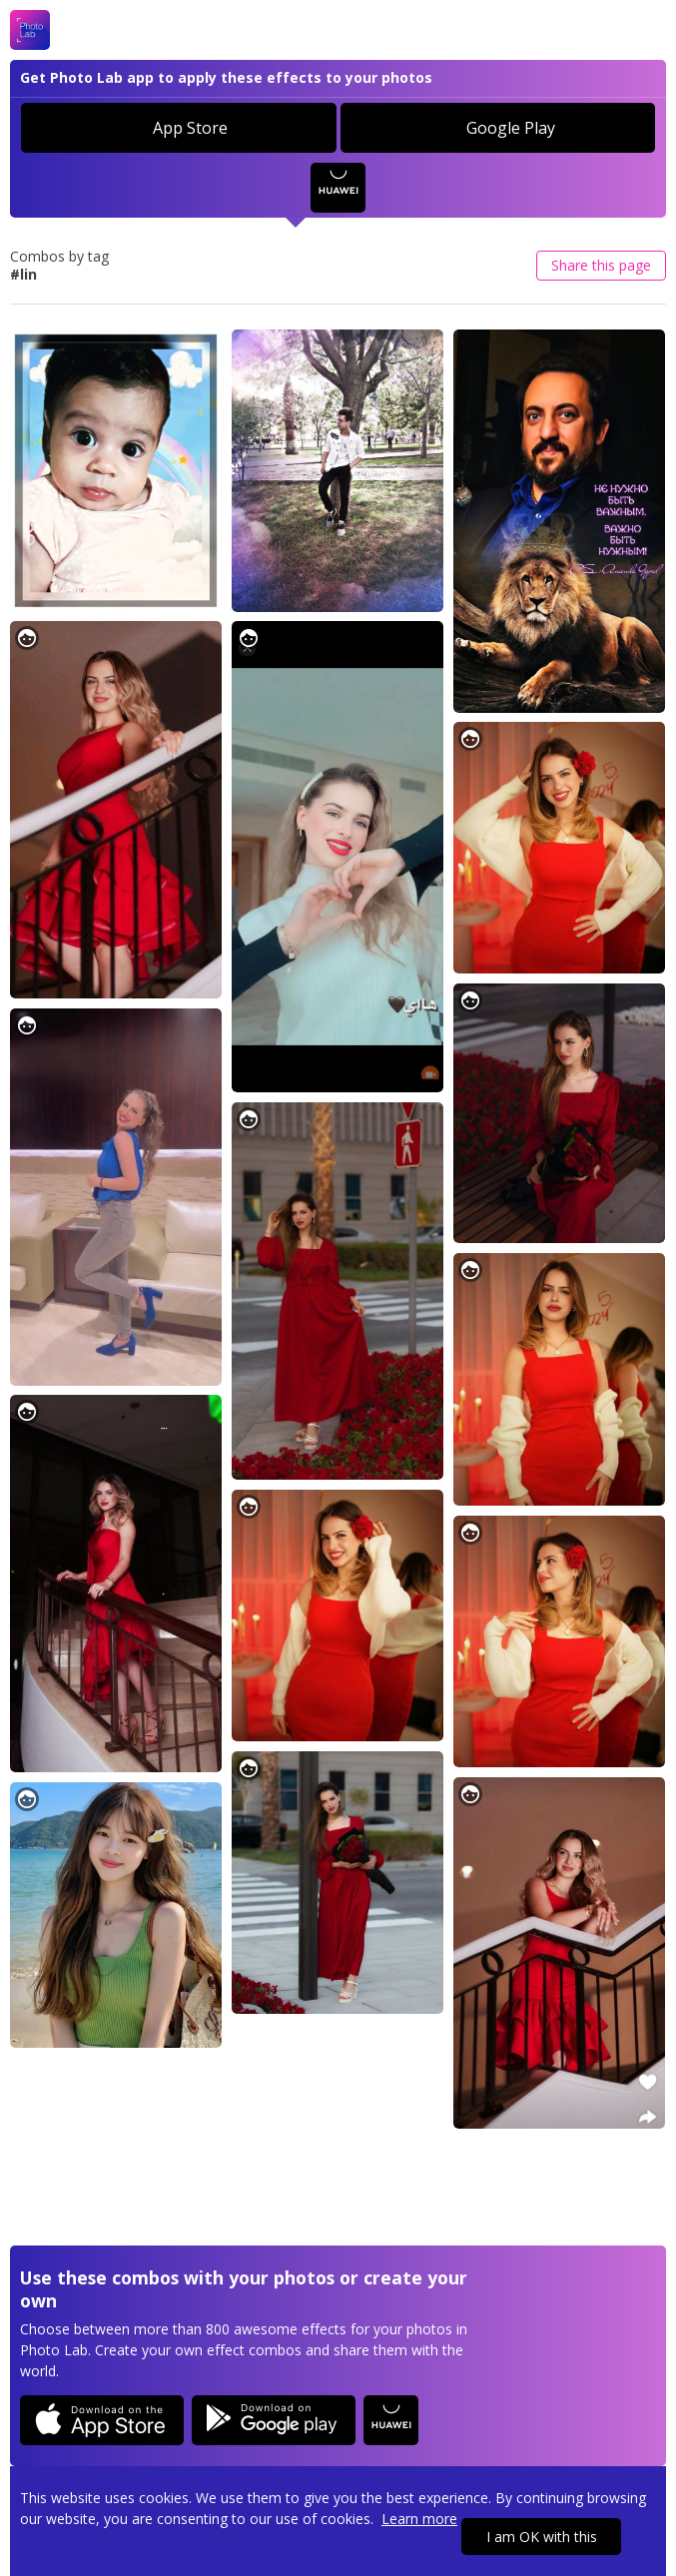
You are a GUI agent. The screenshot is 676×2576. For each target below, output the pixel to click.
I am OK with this (541, 2536)
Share (601, 265)
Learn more (419, 2518)
